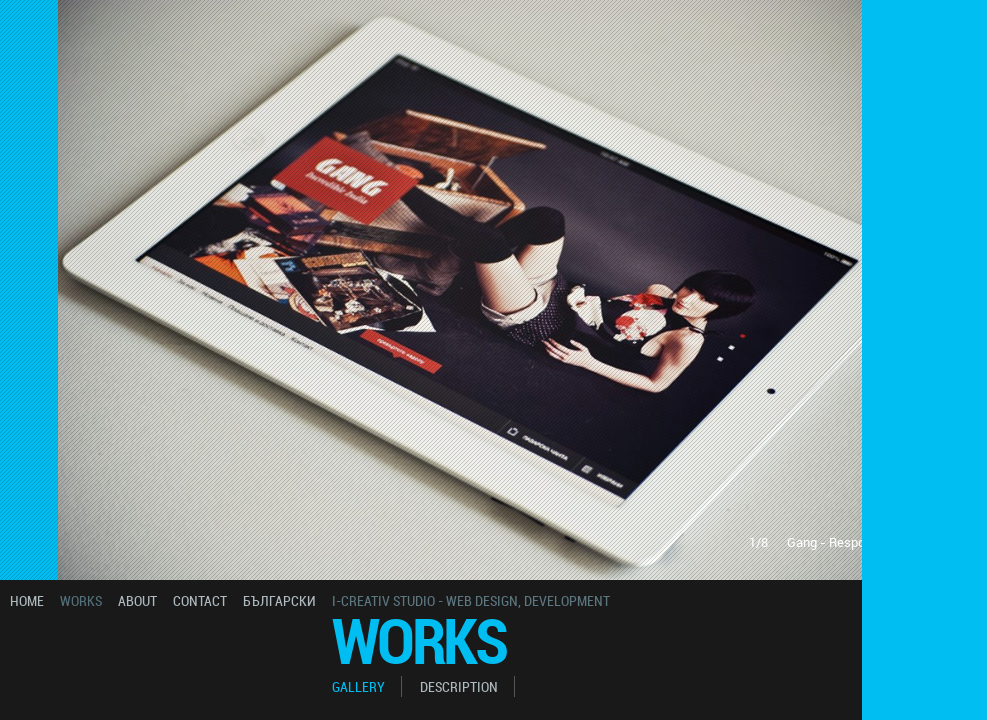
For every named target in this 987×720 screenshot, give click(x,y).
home (27, 600)
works (81, 600)
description (459, 686)
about (137, 600)
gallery (358, 686)
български (279, 600)
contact (200, 600)
